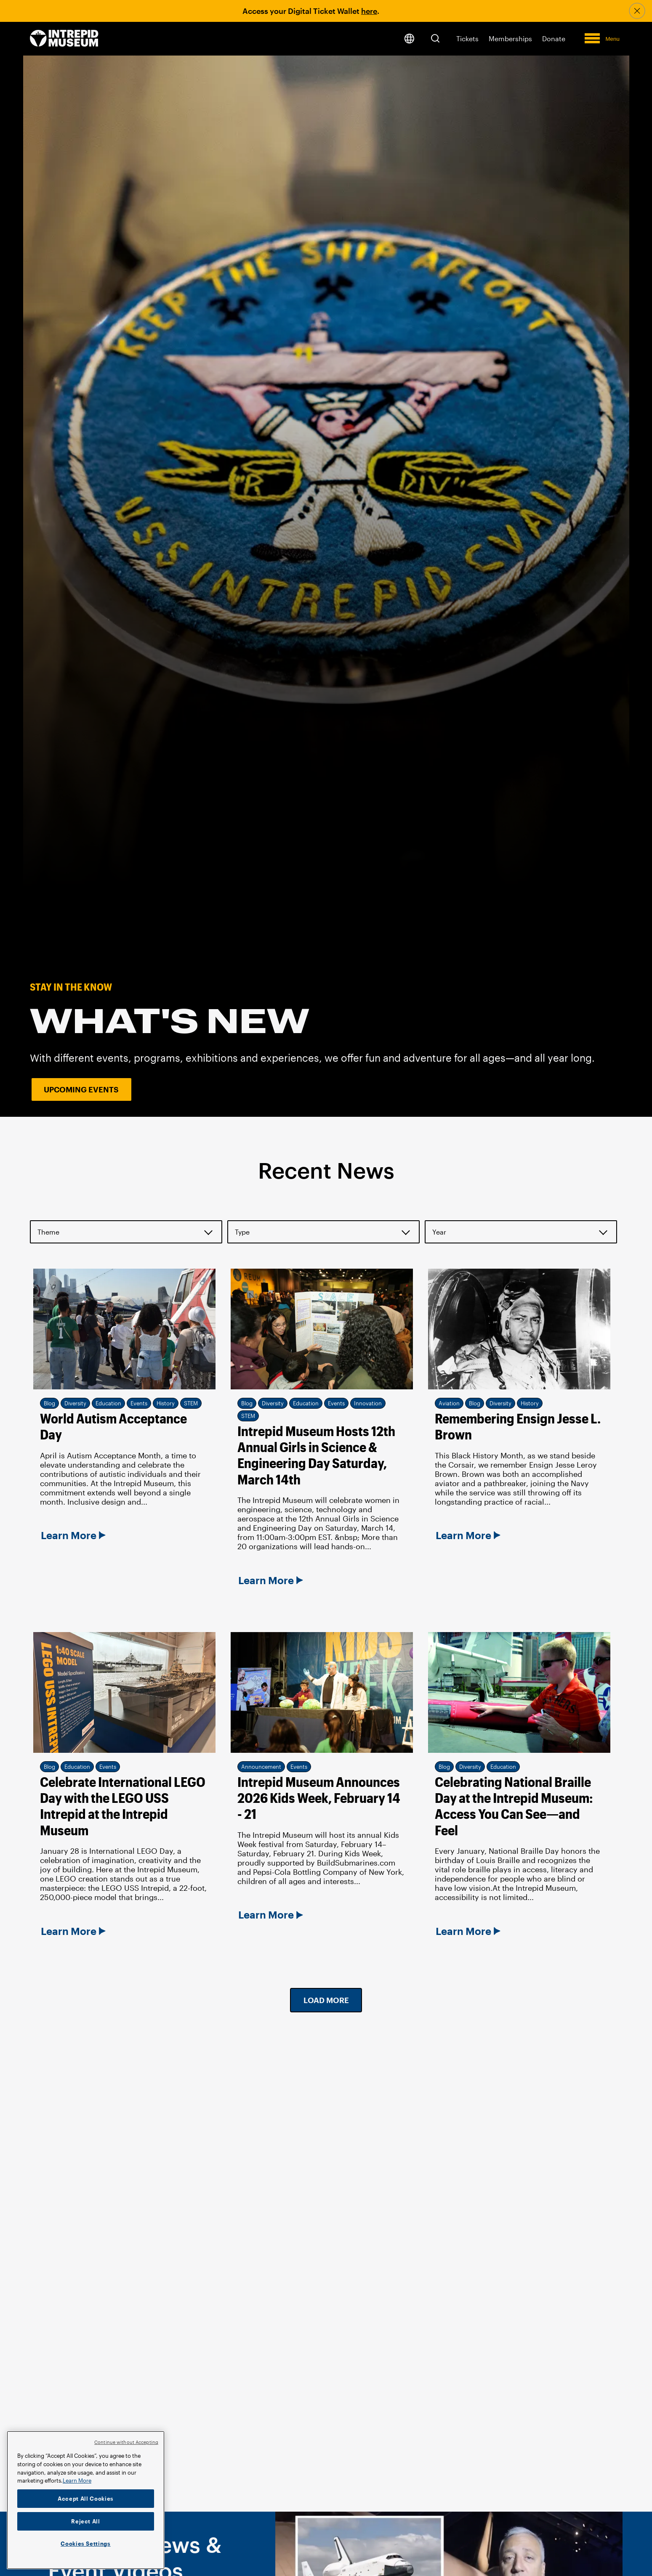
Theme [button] (48, 1232)
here (369, 11)
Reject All (85, 2521)
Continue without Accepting (126, 2442)
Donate (553, 38)
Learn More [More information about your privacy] (77, 2480)
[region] (86, 2500)
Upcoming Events (81, 1089)
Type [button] (242, 1232)
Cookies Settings (86, 2543)
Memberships (510, 38)
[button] (435, 38)
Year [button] (439, 1232)
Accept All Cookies (86, 2498)
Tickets (467, 38)
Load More (326, 2000)
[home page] (64, 39)
